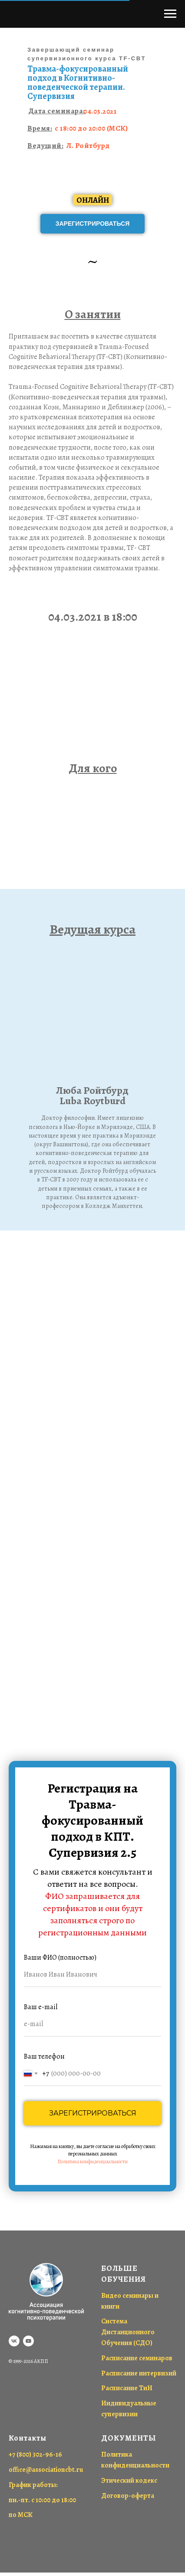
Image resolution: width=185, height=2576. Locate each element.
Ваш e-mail (40, 2007)
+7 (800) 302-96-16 (35, 2454)
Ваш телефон (44, 2056)
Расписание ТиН (126, 2388)
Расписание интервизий (138, 2373)
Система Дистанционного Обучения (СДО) (128, 2332)
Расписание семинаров (136, 2358)
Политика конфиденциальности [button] (92, 2161)
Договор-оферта (127, 2495)
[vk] (14, 2341)
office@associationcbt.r (44, 2469)
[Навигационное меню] (170, 14)
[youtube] (28, 2341)
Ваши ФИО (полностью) (60, 1957)
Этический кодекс (129, 2480)
